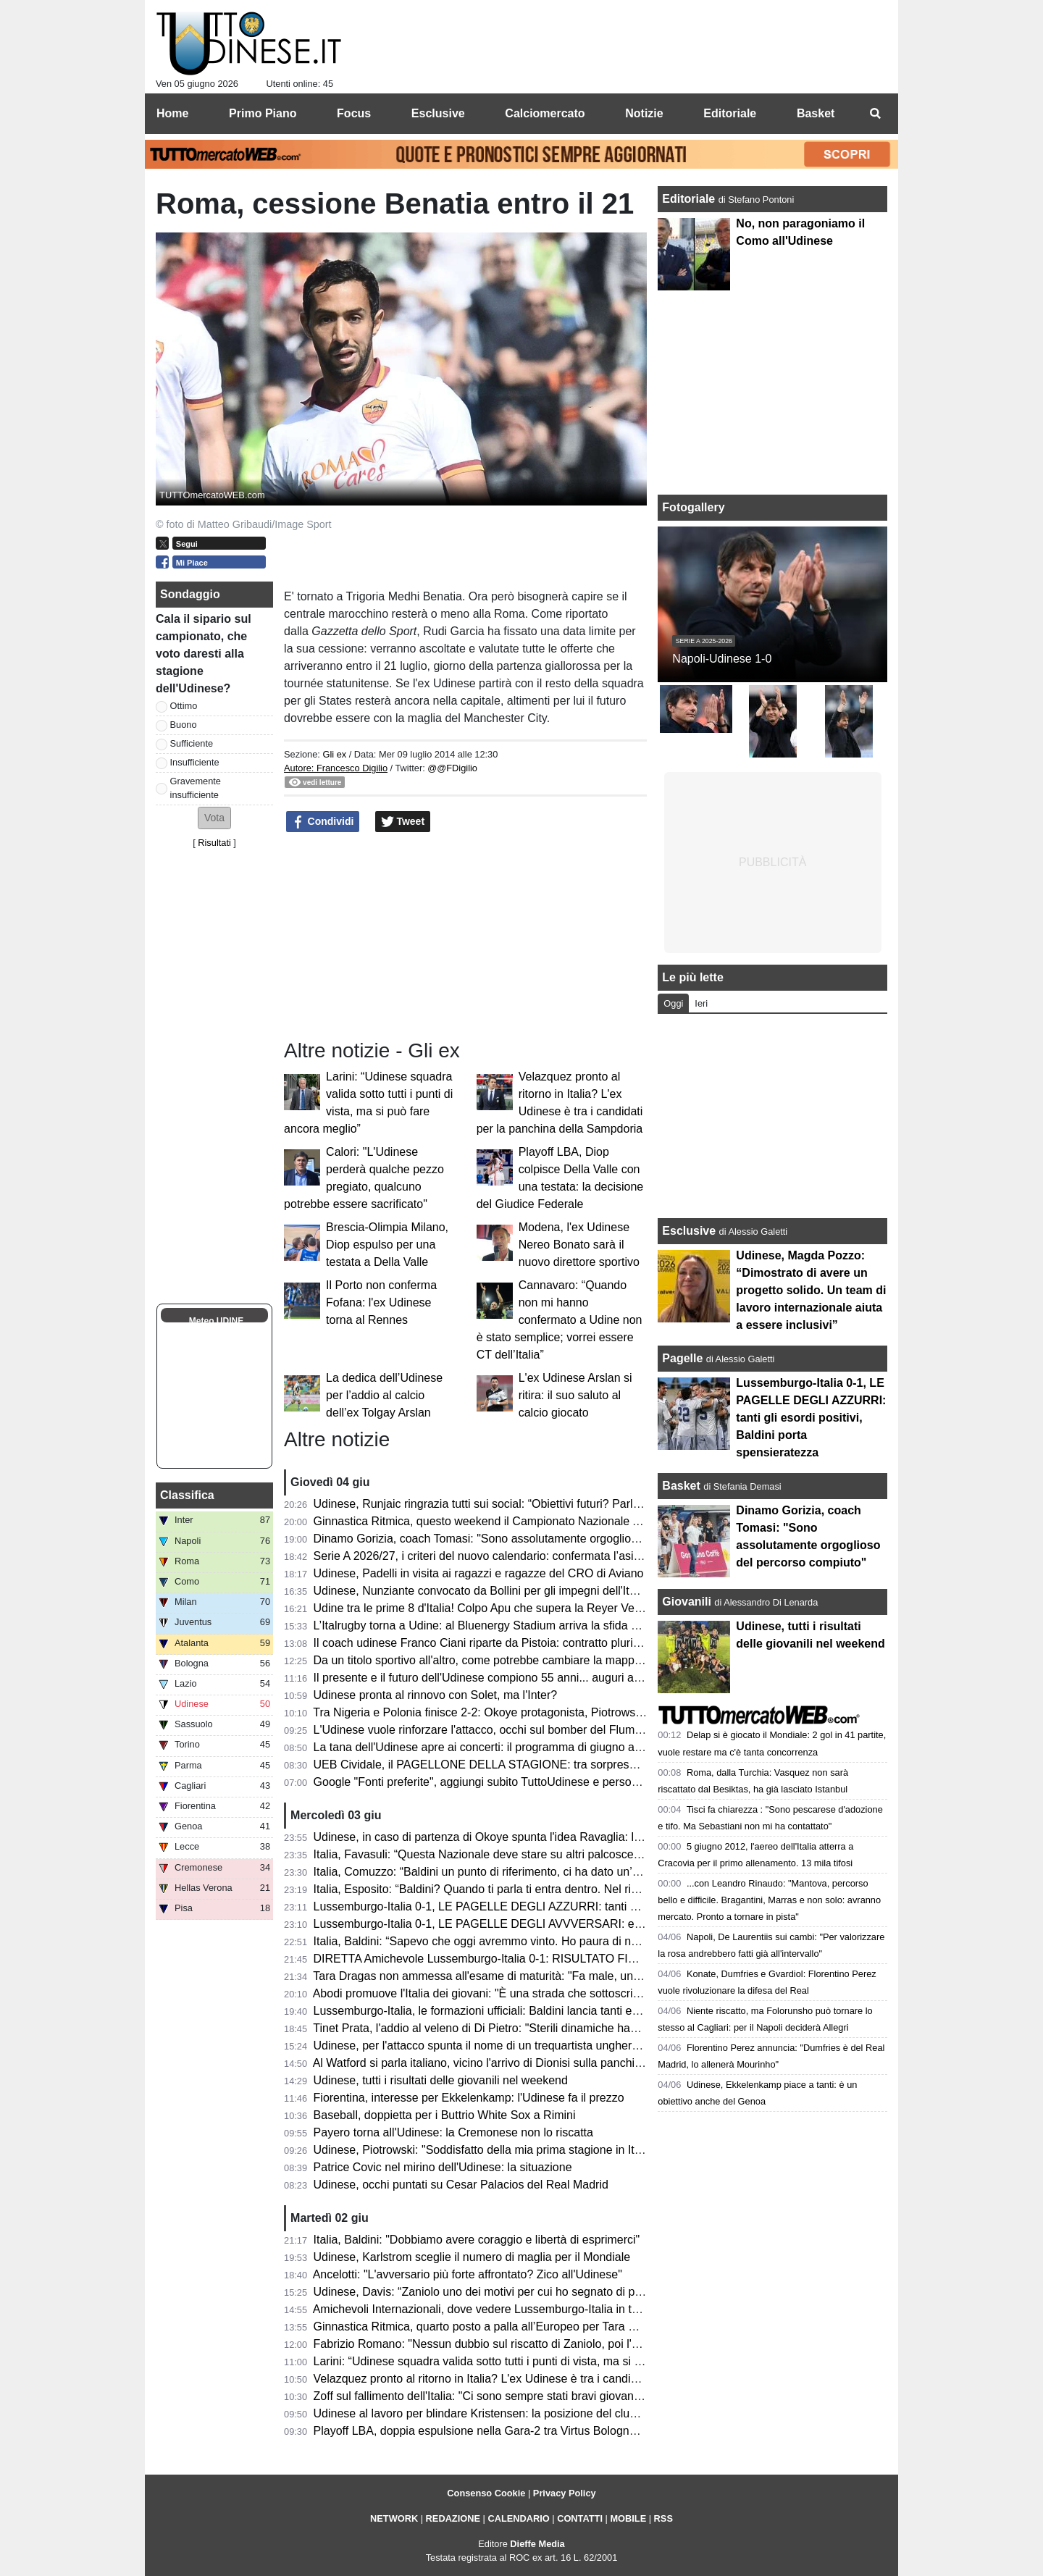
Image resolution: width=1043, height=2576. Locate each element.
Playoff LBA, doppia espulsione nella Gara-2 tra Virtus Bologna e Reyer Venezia (519, 2431)
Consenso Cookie (486, 2493)
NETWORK (394, 2518)
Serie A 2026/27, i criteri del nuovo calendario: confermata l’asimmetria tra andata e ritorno (545, 1556)
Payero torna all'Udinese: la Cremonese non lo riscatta (453, 2132)
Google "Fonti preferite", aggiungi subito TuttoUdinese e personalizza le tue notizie (525, 1782)
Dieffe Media (537, 2543)
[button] (214, 818)
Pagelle (682, 1358)
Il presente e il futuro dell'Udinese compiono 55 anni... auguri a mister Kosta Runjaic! (530, 1677)
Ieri (701, 1003)
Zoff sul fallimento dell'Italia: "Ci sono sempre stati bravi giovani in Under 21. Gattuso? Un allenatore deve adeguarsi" (613, 2396)
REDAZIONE (453, 2518)
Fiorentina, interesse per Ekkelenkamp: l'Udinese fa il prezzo (469, 2098)
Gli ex (334, 754)
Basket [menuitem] (815, 113)
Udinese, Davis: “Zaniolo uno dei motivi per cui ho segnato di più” (481, 2292)
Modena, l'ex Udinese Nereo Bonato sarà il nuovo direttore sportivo (579, 1244)
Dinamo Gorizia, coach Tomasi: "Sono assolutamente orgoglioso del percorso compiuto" (539, 1538)
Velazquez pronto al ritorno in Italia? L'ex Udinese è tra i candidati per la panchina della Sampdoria (566, 2378)
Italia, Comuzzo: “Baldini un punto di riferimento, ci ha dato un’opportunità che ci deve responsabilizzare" (582, 1872)
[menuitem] (875, 113)
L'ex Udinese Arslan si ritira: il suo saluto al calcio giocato (575, 1395)
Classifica (187, 1495)
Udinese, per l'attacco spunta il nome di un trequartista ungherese (482, 2045)
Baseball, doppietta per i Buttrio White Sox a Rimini (445, 2115)
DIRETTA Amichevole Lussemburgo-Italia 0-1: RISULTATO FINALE (486, 1958)
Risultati (214, 842)
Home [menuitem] (172, 113)
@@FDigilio (452, 768)
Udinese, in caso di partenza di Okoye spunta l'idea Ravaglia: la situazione (505, 1837)
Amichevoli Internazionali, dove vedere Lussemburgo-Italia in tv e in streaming (513, 2309)
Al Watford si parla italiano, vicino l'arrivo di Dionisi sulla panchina (480, 2063)
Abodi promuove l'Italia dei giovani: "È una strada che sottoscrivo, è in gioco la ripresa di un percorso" (573, 1993)
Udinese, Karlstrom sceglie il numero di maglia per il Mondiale (472, 2257)
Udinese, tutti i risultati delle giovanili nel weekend (441, 2080)
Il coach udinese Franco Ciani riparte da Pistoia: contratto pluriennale (491, 1643)
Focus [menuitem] (354, 113)
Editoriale (690, 199)
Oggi (673, 1003)
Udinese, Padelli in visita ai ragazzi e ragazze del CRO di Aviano (479, 1573)
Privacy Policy (564, 2493)
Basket (681, 1486)
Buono (183, 724)
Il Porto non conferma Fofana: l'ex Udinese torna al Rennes (381, 1302)
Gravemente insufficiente (195, 788)
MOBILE (628, 2518)
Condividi (323, 821)
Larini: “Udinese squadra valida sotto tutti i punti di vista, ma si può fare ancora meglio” (535, 2361)
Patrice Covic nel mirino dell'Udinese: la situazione (443, 2167)
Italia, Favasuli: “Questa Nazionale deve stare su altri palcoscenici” (484, 1854)
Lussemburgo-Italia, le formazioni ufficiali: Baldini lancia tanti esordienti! (496, 2011)
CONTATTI (580, 2518)
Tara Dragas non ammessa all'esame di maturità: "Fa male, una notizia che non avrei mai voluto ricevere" (583, 1976)
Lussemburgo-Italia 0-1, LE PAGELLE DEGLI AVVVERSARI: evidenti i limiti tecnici (525, 1924)
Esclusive (689, 1231)
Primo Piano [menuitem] (262, 113)
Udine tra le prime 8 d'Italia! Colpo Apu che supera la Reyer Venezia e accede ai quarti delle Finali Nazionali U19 (602, 1608)
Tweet (403, 821)
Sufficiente (192, 743)
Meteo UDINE (216, 1321)
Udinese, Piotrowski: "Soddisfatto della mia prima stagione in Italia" (485, 2150)
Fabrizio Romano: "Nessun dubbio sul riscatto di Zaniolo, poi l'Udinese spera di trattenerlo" (546, 2344)
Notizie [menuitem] (644, 113)
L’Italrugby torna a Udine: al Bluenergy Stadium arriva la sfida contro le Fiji (504, 1625)
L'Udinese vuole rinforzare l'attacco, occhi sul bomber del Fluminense (491, 1730)
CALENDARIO (518, 2518)
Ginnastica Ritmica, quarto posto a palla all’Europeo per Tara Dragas (490, 2326)
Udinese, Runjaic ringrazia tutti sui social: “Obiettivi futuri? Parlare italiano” (504, 1504)
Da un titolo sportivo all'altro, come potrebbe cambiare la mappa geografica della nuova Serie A (558, 1660)
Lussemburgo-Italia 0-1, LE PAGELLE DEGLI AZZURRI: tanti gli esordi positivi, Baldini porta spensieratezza (591, 1906)
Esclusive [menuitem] (438, 113)
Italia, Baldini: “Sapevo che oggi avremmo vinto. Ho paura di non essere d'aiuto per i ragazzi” (551, 1941)
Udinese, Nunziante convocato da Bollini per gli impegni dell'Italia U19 (493, 1591)
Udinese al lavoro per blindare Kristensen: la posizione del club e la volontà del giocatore (541, 2413)
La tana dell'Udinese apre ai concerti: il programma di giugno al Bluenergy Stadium (526, 1747)
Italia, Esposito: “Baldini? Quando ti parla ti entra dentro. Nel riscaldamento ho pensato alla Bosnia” (567, 1889)
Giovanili (686, 1601)
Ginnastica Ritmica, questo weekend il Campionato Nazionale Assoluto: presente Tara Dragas (554, 1521)
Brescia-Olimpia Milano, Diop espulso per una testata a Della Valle (387, 1244)
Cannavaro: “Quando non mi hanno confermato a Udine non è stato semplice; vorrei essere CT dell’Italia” (559, 1320)
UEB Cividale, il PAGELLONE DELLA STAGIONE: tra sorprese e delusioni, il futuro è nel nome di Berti (576, 1764)
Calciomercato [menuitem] (545, 113)
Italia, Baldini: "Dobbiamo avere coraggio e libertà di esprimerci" (477, 2239)
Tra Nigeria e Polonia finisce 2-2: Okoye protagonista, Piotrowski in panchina (509, 1712)
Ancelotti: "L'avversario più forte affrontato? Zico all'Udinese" (467, 2274)
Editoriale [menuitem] (729, 113)
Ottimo (184, 705)
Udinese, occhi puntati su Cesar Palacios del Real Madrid (461, 2184)
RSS (663, 2518)
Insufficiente (194, 762)
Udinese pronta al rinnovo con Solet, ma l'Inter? (436, 1695)
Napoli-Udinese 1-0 (721, 659)
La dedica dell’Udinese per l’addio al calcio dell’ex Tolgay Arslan (384, 1395)
